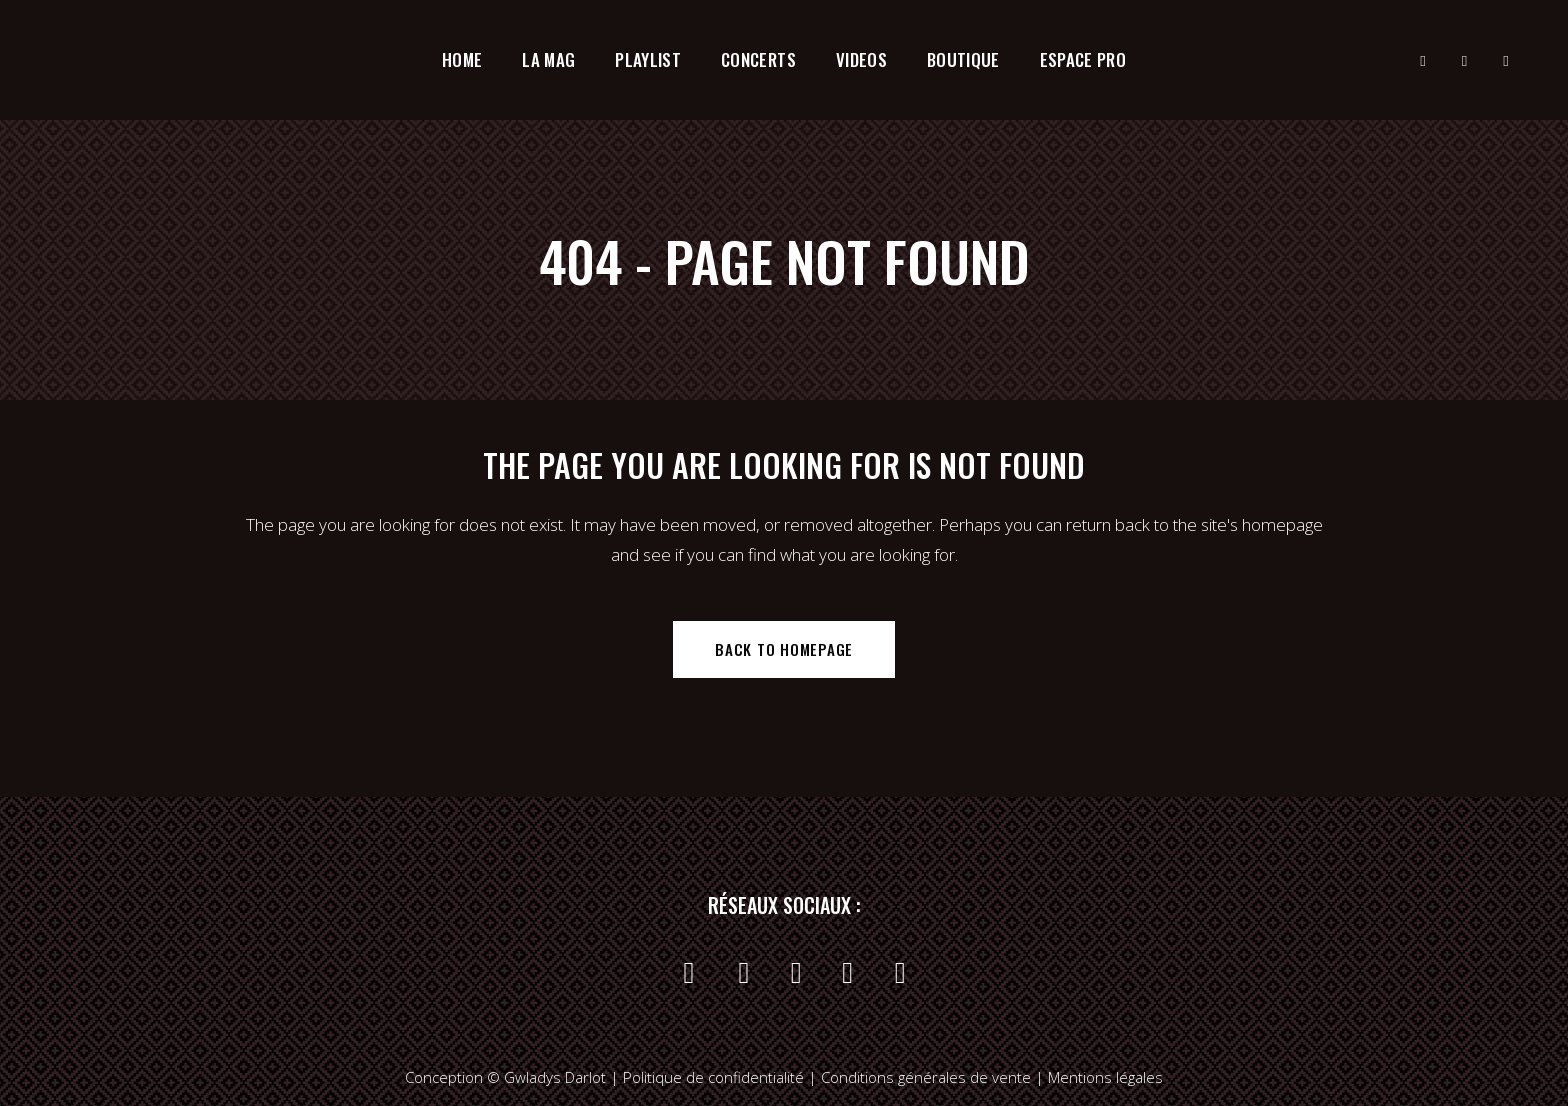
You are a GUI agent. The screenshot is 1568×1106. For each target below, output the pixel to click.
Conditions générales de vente (928, 1077)
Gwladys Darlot (555, 1077)
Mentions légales (1105, 1077)
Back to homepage (784, 649)
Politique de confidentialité (713, 1077)
